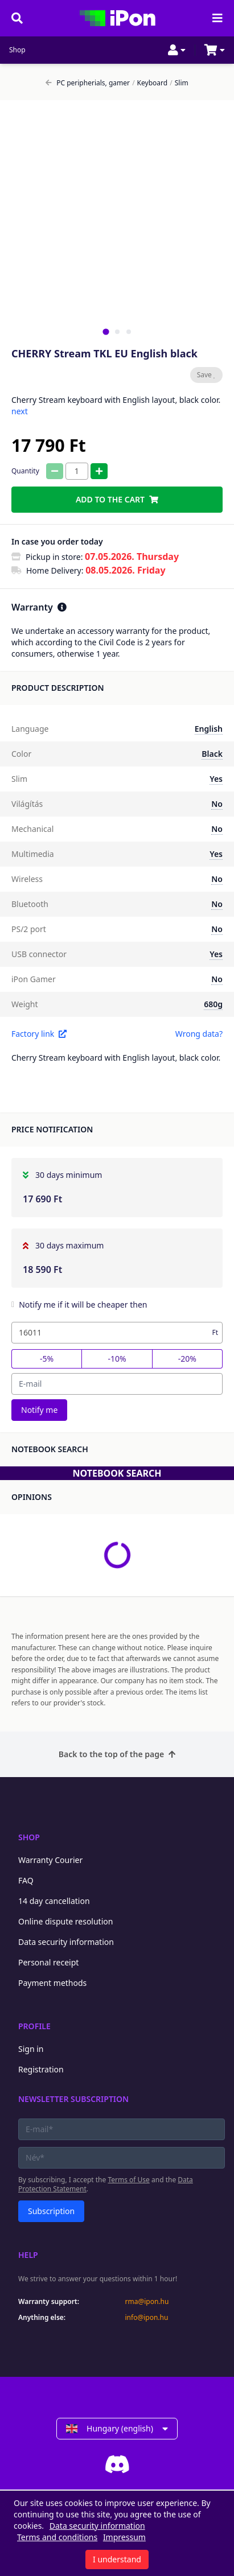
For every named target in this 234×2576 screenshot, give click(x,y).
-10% (117, 1358)
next (19, 411)
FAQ (26, 1880)
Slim (179, 83)
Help (28, 2254)
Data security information (66, 1941)
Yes (216, 778)
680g (213, 1004)
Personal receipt (48, 1962)
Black (212, 753)
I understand (117, 2559)
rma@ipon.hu (147, 2301)
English (209, 728)
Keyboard (149, 83)
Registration (41, 2069)
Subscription (51, 2211)
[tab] (105, 331)
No (217, 803)
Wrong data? (199, 1033)
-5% (47, 1358)
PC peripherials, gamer (88, 83)
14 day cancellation (54, 1900)
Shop (17, 50)
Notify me (39, 1409)
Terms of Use (128, 2180)
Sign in (30, 2048)
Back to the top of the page (117, 1754)
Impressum (124, 2537)
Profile (34, 2026)
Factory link (39, 1033)
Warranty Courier (50, 1859)
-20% (187, 1358)
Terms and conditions (57, 2537)
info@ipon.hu (147, 2317)
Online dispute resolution (65, 1921)
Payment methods (52, 1982)
